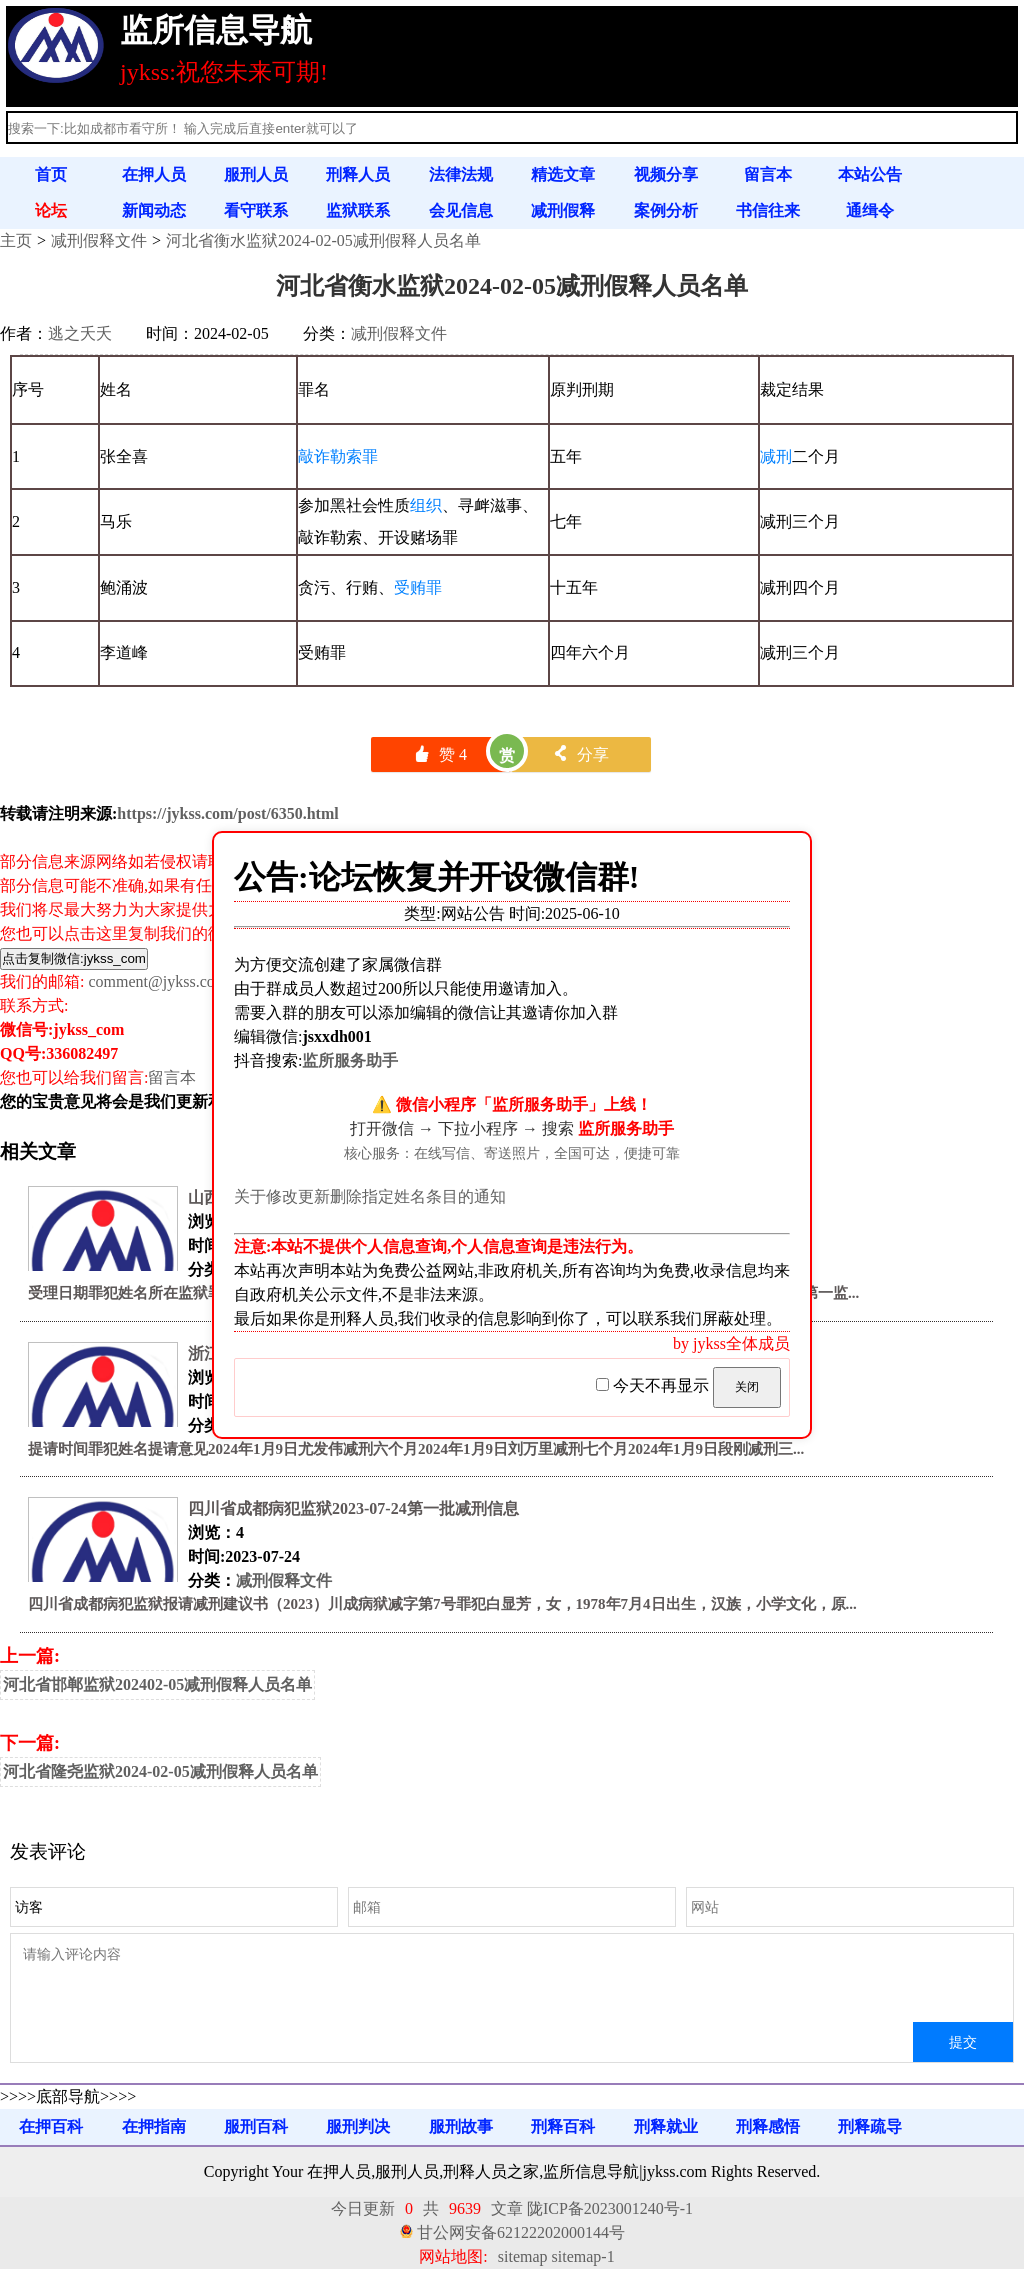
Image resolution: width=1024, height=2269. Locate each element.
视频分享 (666, 174)
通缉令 (870, 210)
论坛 (51, 210)
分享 (580, 754)
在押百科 (51, 2126)
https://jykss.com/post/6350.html (227, 813)
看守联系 (256, 210)
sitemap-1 (583, 2256)
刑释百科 (563, 2126)
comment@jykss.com (157, 981)
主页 (16, 240)
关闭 (747, 1387)
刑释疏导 (870, 2126)
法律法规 (461, 174)
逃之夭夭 (80, 333)
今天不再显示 (654, 1385)
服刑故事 (461, 2126)
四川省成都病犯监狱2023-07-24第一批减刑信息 (353, 1508)
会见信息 (461, 210)
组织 (426, 505)
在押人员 (154, 174)
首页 (51, 174)
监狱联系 (358, 210)
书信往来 (768, 210)
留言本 (768, 174)
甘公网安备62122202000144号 (521, 2232)
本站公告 (870, 174)
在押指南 (154, 2126)
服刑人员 (256, 174)
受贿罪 (418, 587)
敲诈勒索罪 (338, 456)
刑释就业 (666, 2126)
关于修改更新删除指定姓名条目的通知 (370, 1196)
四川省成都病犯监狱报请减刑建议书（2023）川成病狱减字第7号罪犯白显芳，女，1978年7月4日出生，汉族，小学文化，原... (442, 1604)
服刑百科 (256, 2126)
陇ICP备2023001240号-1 (610, 2208)
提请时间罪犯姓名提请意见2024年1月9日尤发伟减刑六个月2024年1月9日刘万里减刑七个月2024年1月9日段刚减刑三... (416, 1449)
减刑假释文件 (99, 240)
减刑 (776, 456)
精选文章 (563, 174)
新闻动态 (154, 210)
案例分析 (666, 210)
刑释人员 (358, 174)
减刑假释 (563, 210)
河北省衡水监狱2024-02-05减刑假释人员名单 (323, 240)
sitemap (523, 2256)
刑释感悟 (768, 2126)
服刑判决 (358, 2126)
